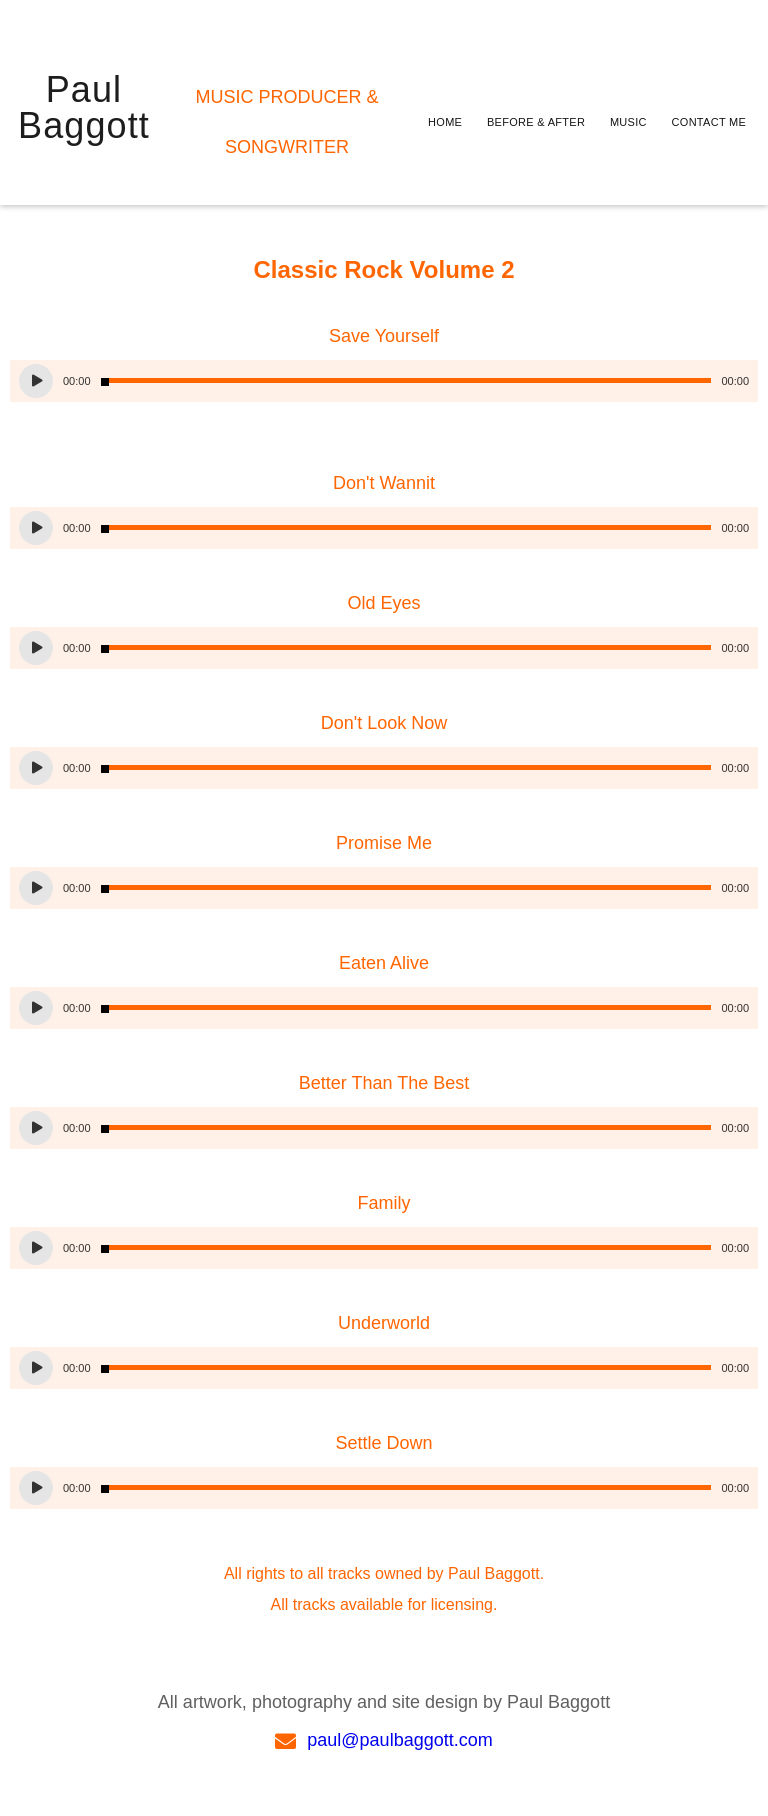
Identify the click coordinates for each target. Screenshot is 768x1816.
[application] (384, 381)
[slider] (406, 380)
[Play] (36, 381)
